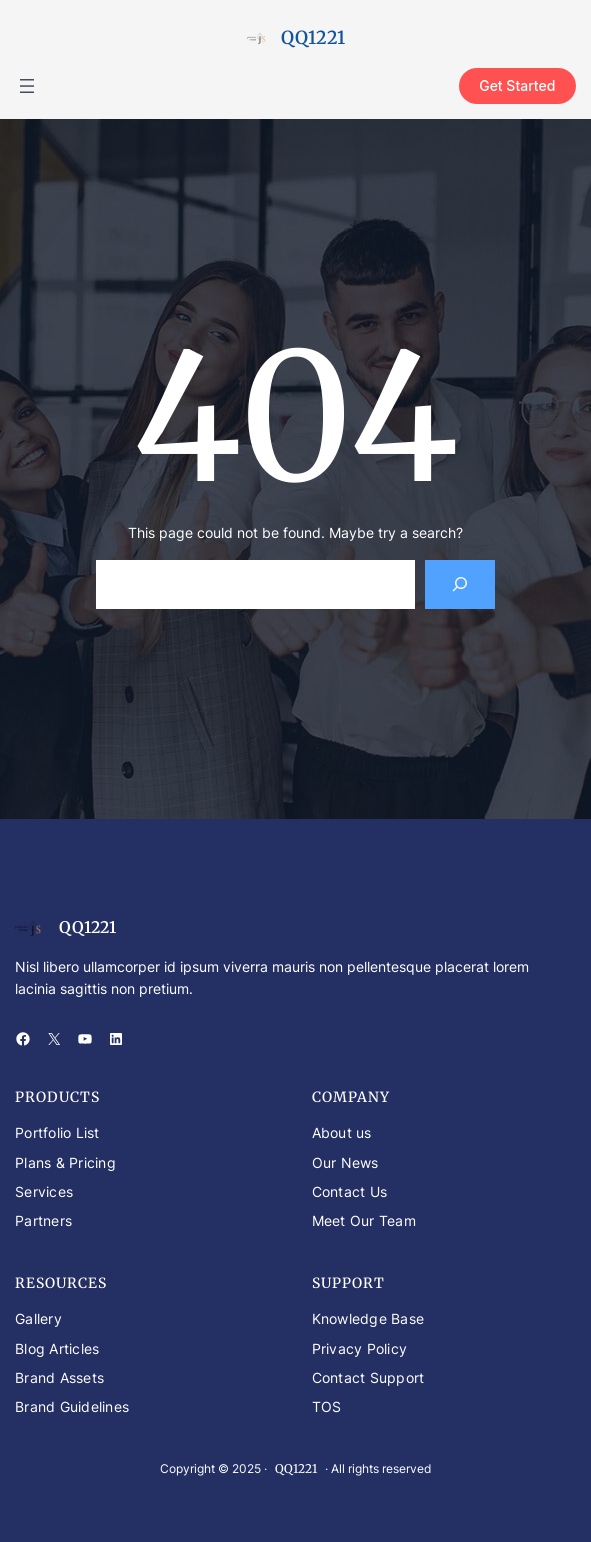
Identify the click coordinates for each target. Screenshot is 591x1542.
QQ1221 (313, 37)
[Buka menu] (27, 86)
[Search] (460, 584)
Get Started (517, 85)
